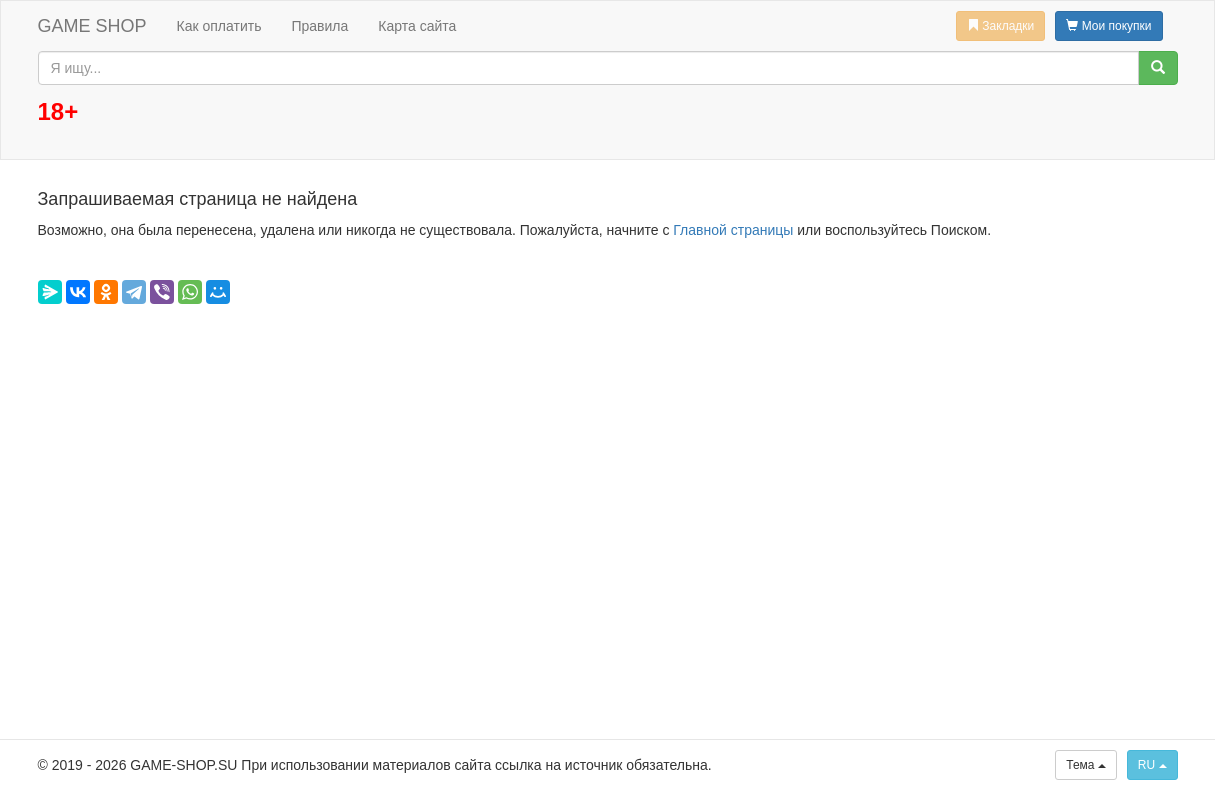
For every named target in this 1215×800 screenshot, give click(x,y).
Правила (319, 26)
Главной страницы (733, 230)
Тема (1086, 765)
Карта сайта (417, 26)
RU (1152, 765)
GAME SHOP (92, 26)
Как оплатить (219, 26)
